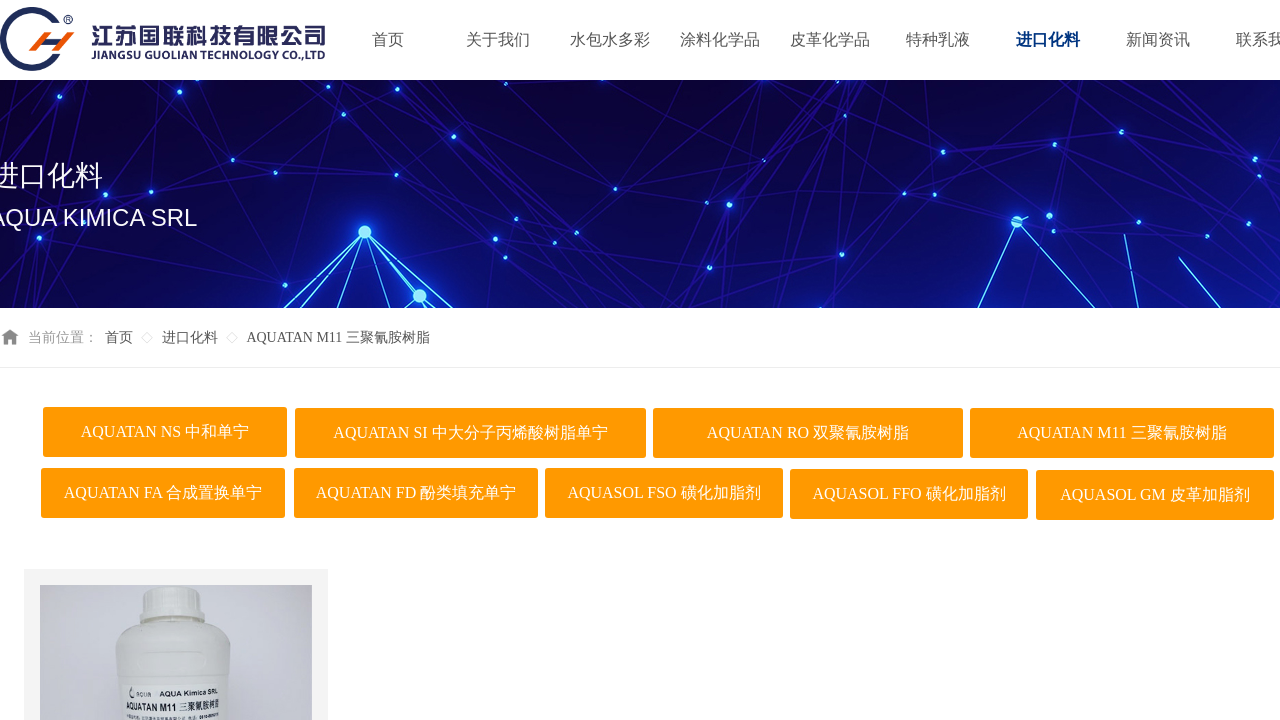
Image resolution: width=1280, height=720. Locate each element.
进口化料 (190, 337)
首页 (119, 337)
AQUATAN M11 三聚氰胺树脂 (337, 337)
